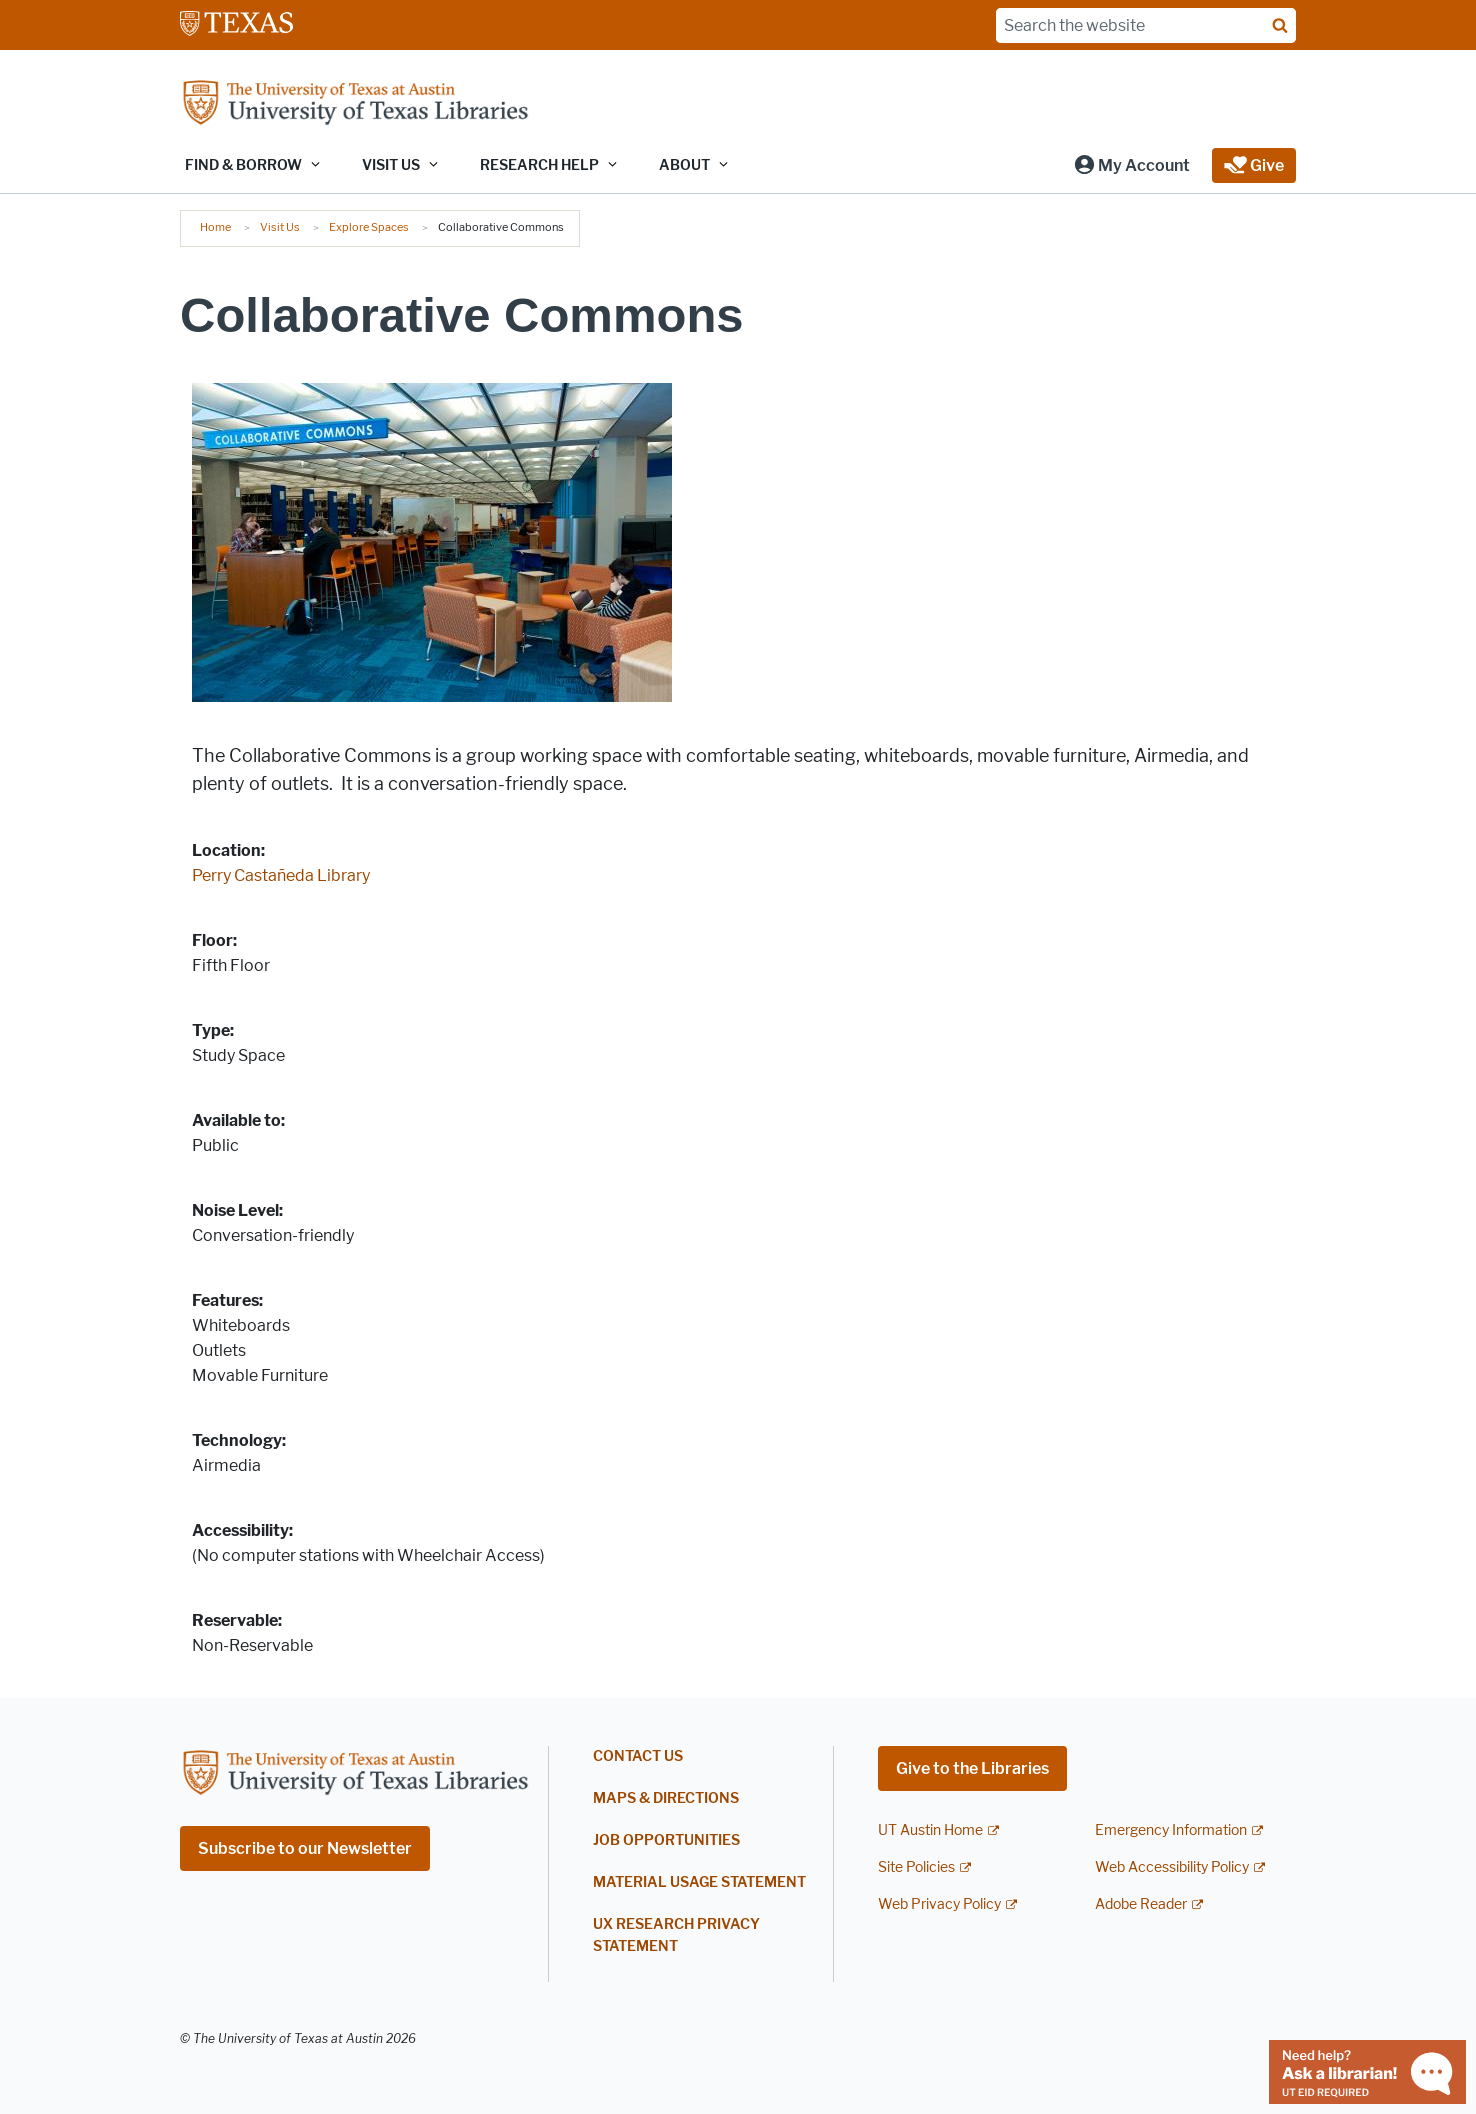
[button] (1131, 165)
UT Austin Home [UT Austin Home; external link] (930, 1830)
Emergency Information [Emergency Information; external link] (1171, 1830)
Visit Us (280, 227)
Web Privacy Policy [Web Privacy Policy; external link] (939, 1904)
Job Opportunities (666, 1840)
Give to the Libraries (972, 1768)
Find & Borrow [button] (243, 165)
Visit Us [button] (391, 165)
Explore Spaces (369, 227)
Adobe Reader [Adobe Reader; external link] (1141, 1904)
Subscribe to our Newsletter (305, 1848)
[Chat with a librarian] (1367, 2070)
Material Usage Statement (699, 1882)
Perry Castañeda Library (281, 875)
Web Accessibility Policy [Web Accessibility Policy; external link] (1172, 1867)
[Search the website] (1146, 25)
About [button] (684, 165)
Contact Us (638, 1756)
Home (215, 227)
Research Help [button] (539, 165)
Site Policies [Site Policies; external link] (916, 1867)
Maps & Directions (666, 1798)
